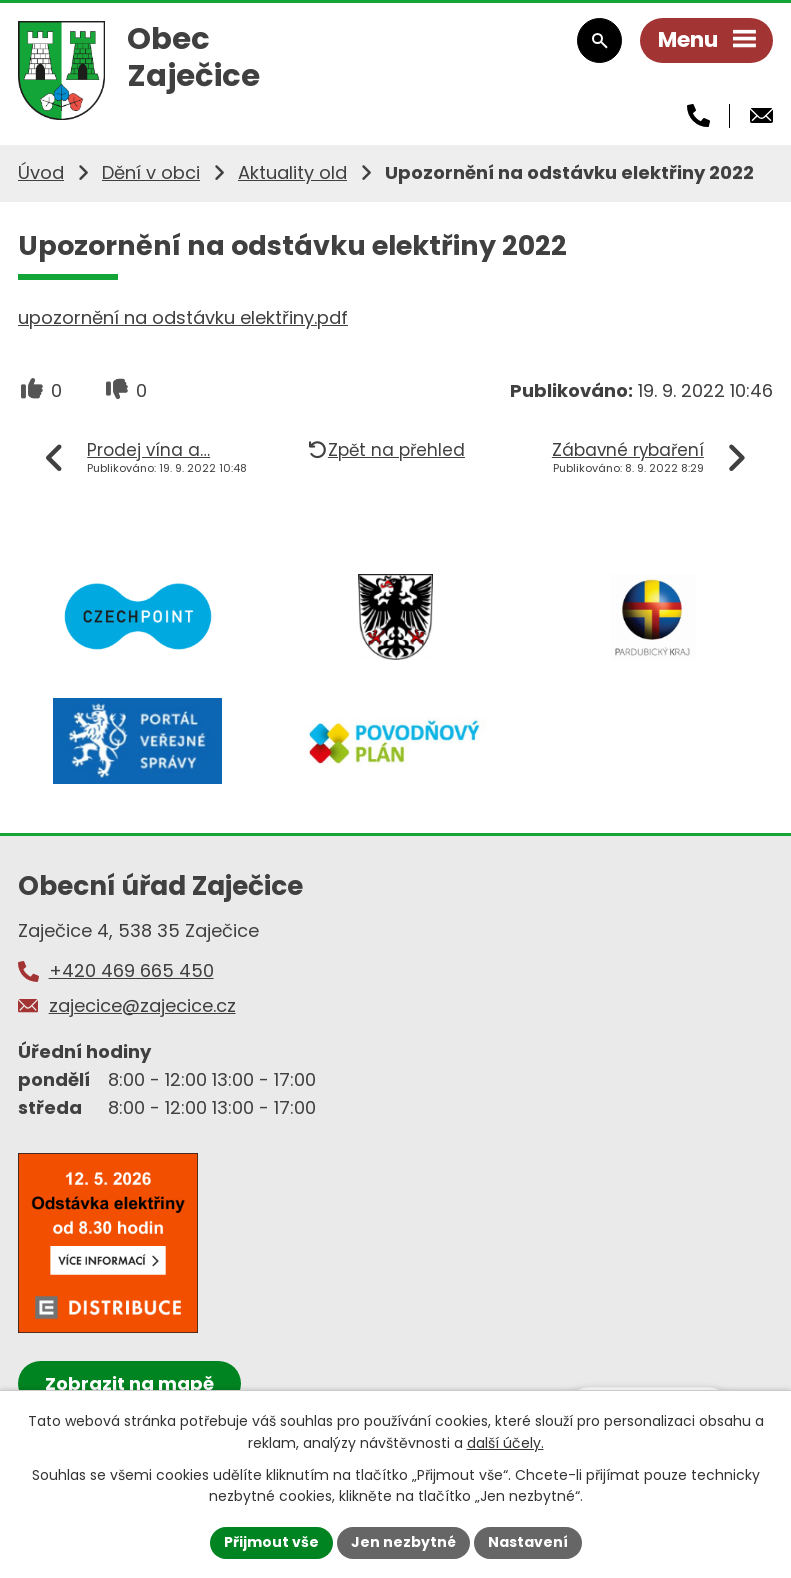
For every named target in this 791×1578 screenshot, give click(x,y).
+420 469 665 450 (131, 970)
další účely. (505, 1443)
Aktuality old (292, 172)
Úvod (41, 172)
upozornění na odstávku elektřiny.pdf (183, 317)
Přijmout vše (271, 1542)
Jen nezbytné (403, 1542)
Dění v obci (151, 172)
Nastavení (528, 1542)
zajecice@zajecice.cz (142, 1005)
